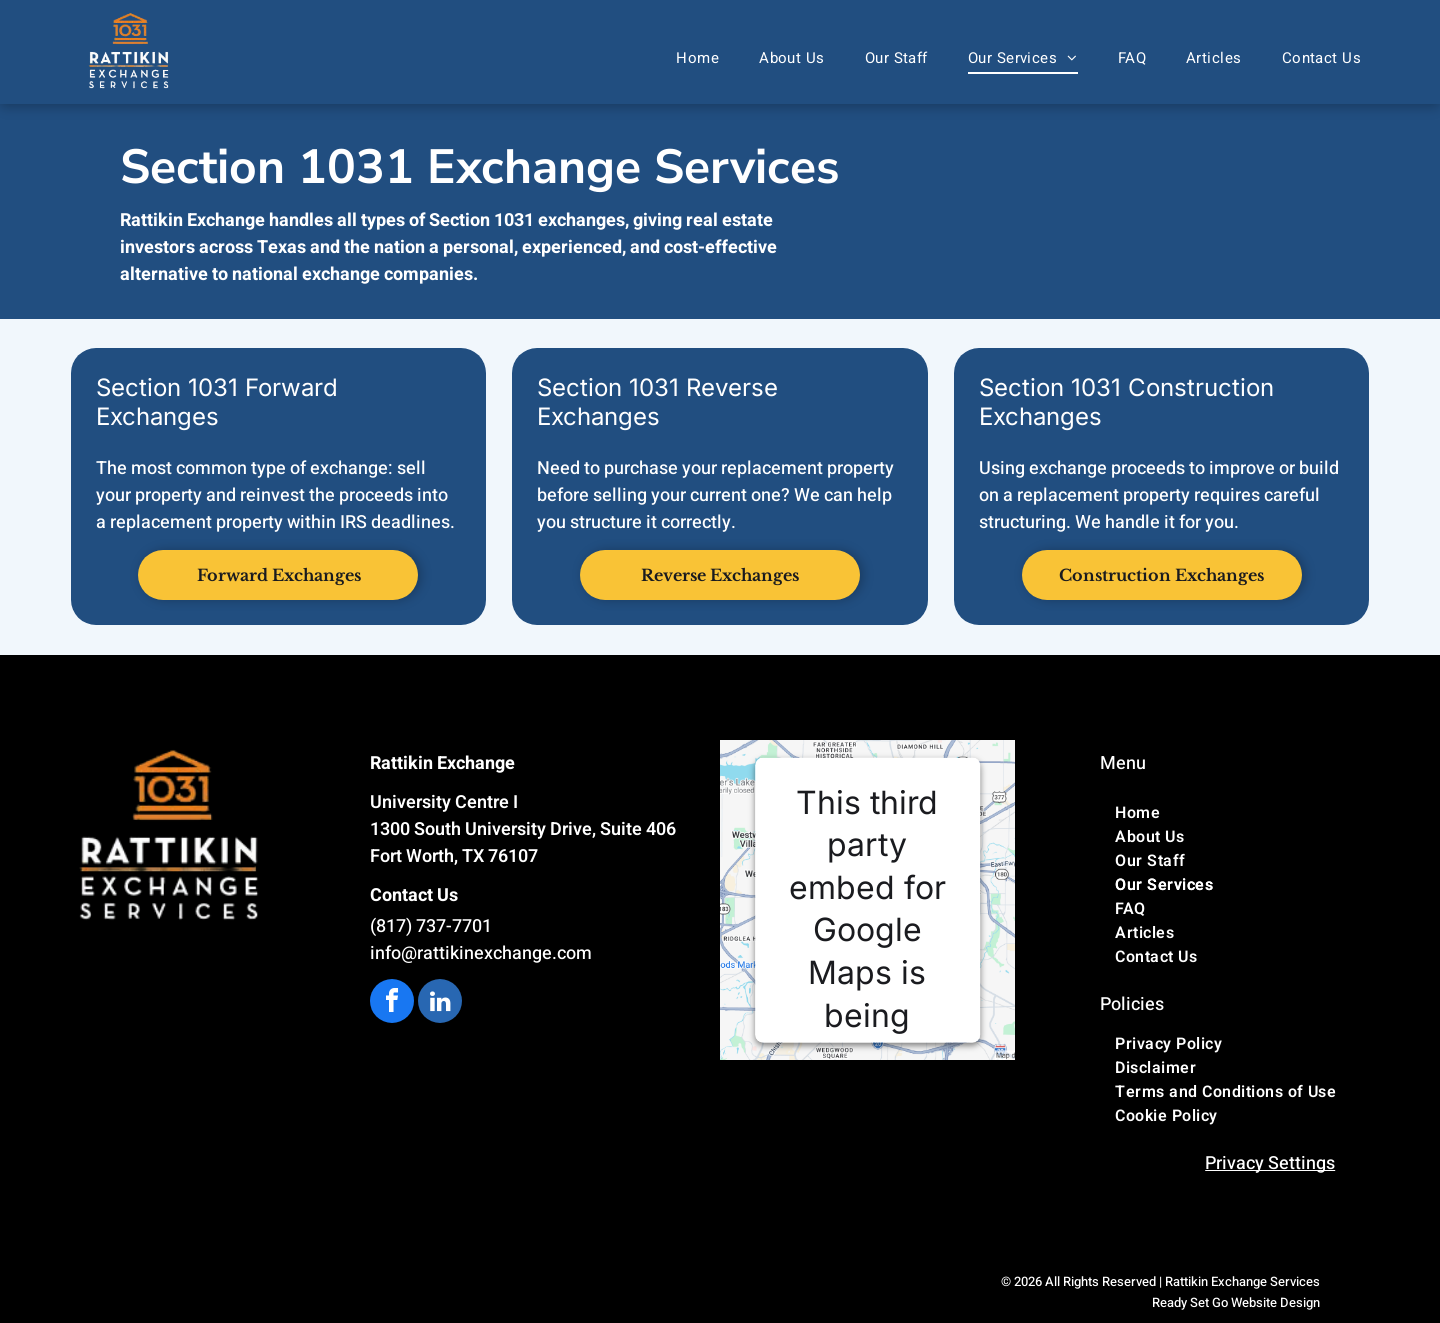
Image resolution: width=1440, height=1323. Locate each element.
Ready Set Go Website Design (1236, 1302)
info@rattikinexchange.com (481, 953)
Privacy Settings (1270, 1163)
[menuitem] (697, 58)
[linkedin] (440, 1003)
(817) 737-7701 (431, 926)
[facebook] (392, 1003)
